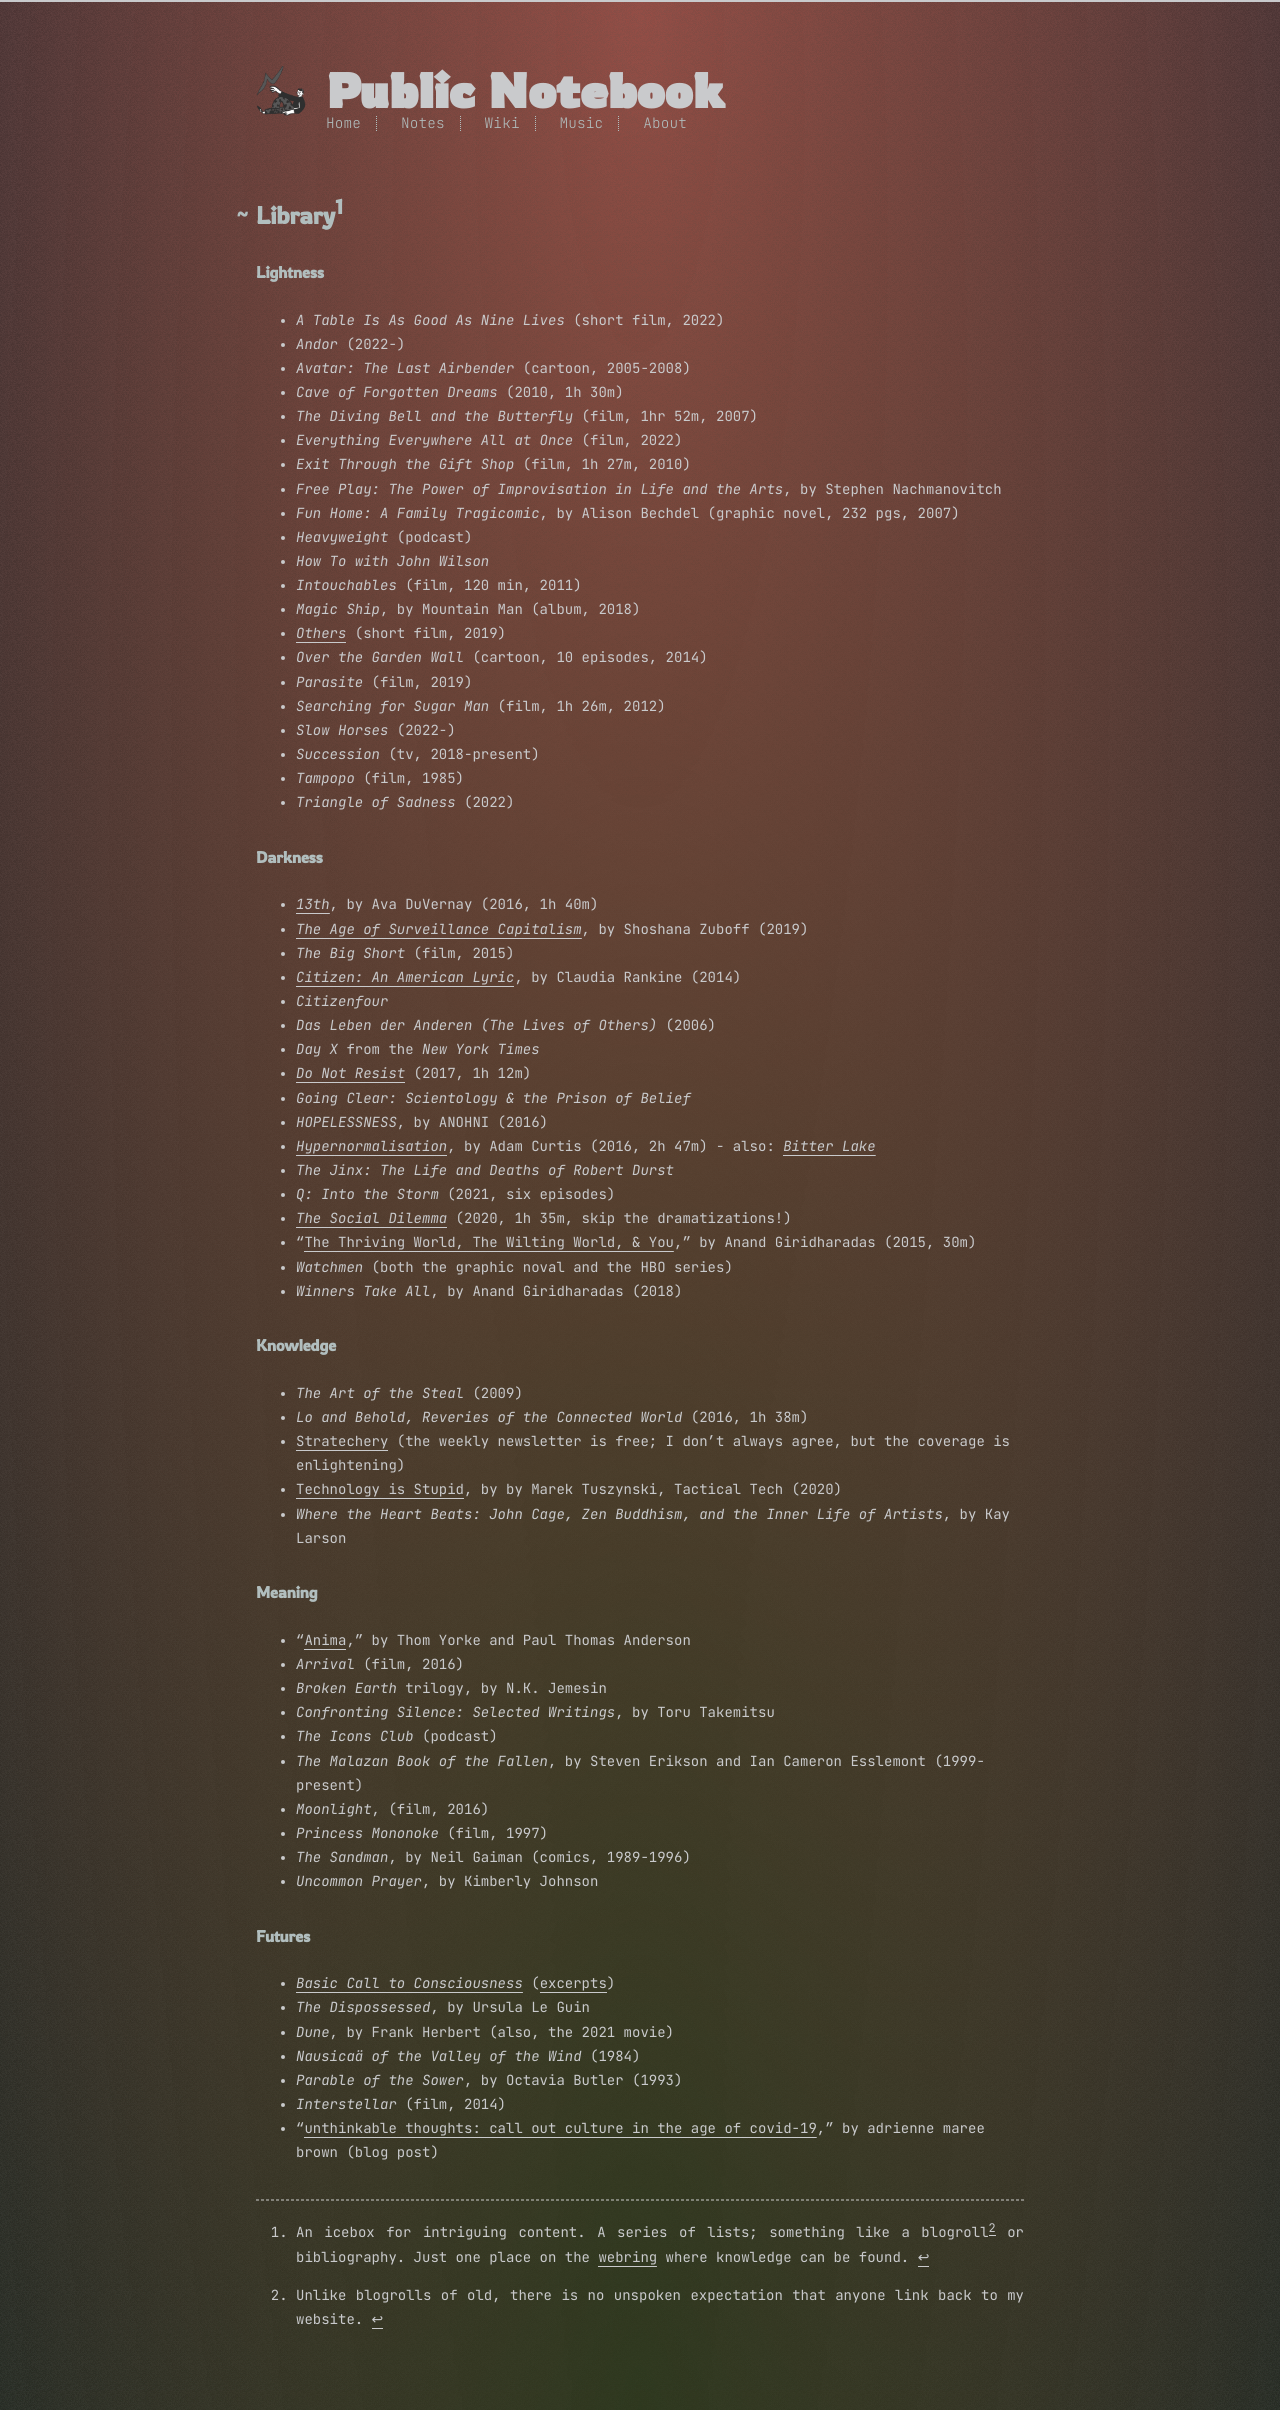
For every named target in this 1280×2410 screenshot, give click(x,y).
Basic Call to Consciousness (409, 1984)
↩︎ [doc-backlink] (924, 2258)
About (665, 123)
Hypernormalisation (371, 1147)
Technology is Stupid (380, 1490)
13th (313, 905)
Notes (423, 123)
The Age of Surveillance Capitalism (439, 930)
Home (343, 123)
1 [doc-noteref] (338, 206)
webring (627, 2258)
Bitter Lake (829, 1147)
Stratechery (342, 1442)
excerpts (573, 1984)
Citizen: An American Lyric (405, 978)
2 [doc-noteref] (992, 2228)
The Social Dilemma (371, 1219)
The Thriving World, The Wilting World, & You (489, 1243)
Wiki (502, 123)
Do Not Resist (350, 1074)
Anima (325, 1641)
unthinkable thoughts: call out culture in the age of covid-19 (560, 2129)
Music (582, 123)
